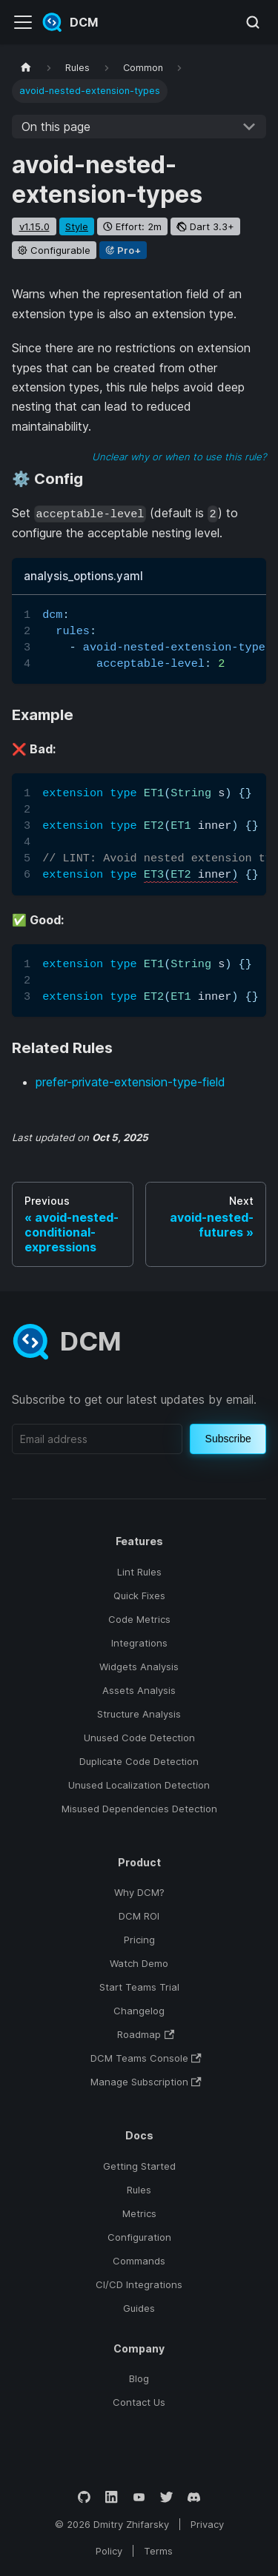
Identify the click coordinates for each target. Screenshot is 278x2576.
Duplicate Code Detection (139, 1761)
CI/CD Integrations (139, 2284)
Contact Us (139, 2402)
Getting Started (139, 2166)
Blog (139, 2378)
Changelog (139, 2011)
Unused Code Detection (139, 1737)
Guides (139, 2308)
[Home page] (26, 67)
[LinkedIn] (111, 2497)
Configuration (139, 2237)
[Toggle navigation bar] (23, 22)
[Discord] (194, 2497)
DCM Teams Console (146, 2058)
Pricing (139, 1940)
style (76, 226)
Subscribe (228, 1439)
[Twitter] (166, 2497)
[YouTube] (139, 2497)
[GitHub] (84, 2497)
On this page (55, 126)
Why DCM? (139, 1892)
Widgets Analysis (139, 1666)
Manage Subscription (146, 2082)
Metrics (139, 2213)
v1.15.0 (34, 226)
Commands (139, 2261)
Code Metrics (139, 1619)
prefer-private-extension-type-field (130, 1082)
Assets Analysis (139, 1690)
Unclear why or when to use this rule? (179, 457)
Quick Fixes (139, 1595)
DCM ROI (139, 1916)
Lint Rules (139, 1572)
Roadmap (145, 2034)
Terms (158, 2551)
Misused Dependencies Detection (139, 1809)
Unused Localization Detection (139, 1785)
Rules (139, 2190)
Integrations (139, 1643)
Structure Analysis (139, 1714)
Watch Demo (139, 1963)
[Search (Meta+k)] (252, 22)
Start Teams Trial (139, 1987)
